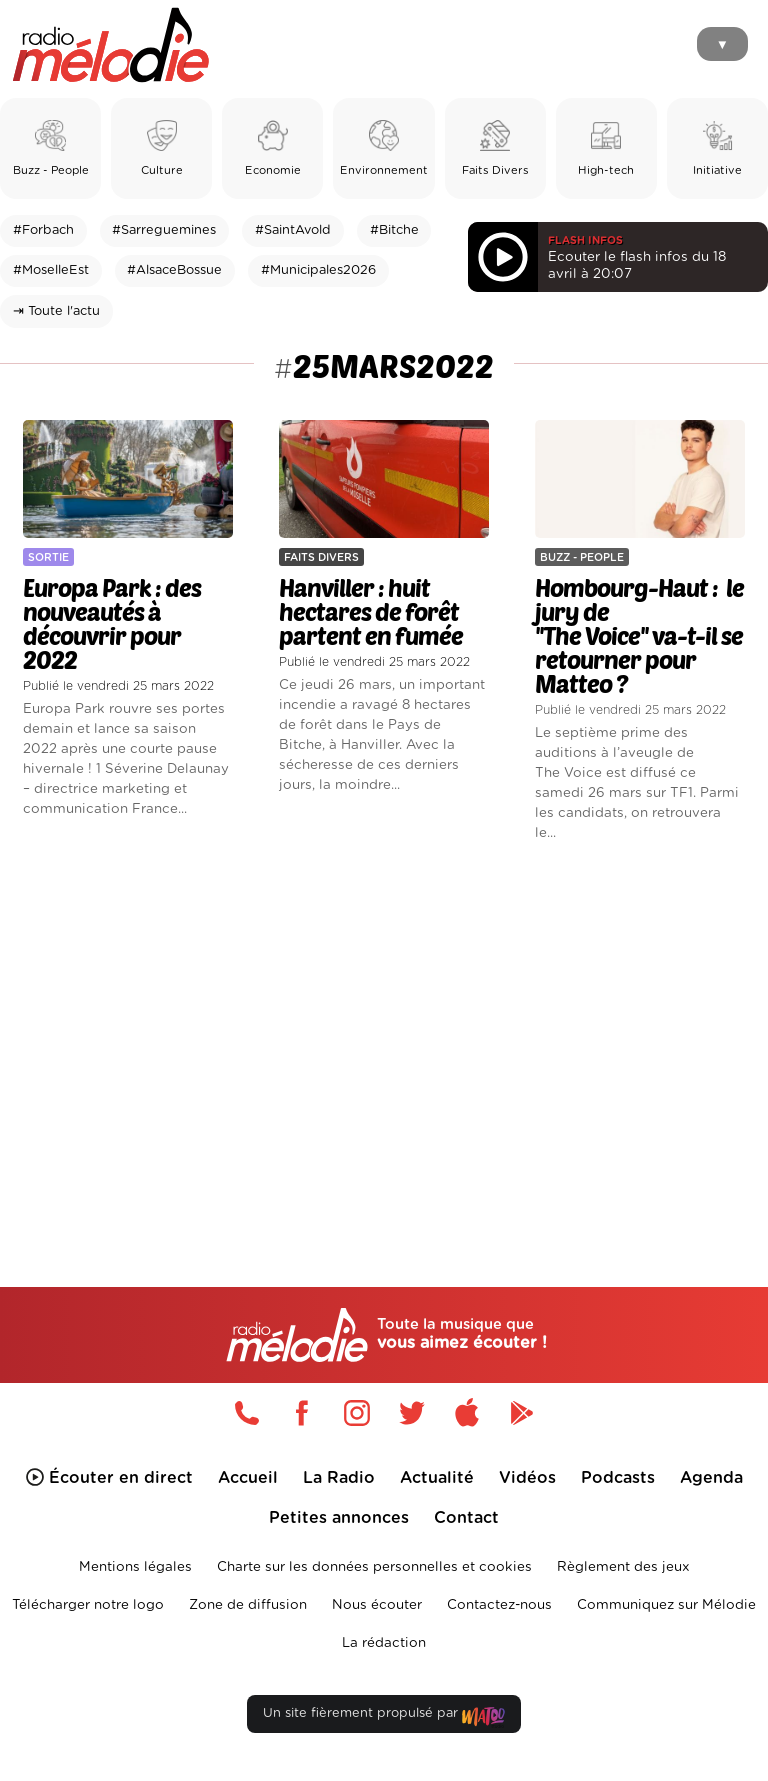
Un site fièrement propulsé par (384, 1717)
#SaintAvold (293, 230)
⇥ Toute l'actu (56, 311)
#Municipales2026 (318, 270)
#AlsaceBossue (174, 270)
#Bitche (394, 230)
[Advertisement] (384, 1031)
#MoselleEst (51, 270)
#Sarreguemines (164, 230)
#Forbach (43, 230)
